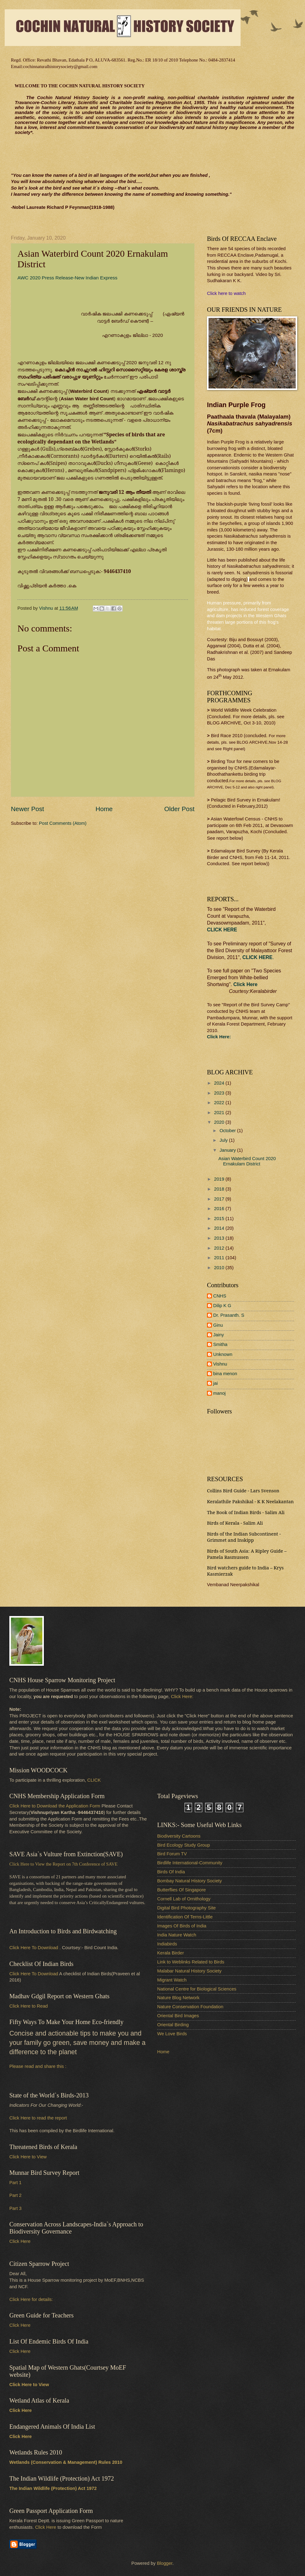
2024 (220, 1083)
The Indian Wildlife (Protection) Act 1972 (53, 2488)
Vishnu (220, 1363)
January (228, 1150)
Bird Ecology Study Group (183, 1845)
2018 (220, 1189)
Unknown (222, 1354)
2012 (220, 1248)
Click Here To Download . (35, 1947)
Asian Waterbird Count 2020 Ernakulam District (247, 1161)
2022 (220, 1102)
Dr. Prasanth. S (228, 1315)
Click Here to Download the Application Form (54, 1805)
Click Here (245, 984)
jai (215, 1383)
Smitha (220, 1344)
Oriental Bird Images (178, 2015)
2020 (220, 1122)
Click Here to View (28, 2156)
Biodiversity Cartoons (178, 1836)
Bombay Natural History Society (189, 1880)
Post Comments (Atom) (63, 823)
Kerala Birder (170, 1952)
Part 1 (15, 2182)
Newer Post (27, 808)
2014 (220, 1228)
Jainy (218, 1334)
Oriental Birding (173, 2024)
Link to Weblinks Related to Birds (190, 1961)
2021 (220, 1112)
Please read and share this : (37, 2066)
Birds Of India (171, 1871)
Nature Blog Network (178, 1997)
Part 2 (15, 2195)
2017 (220, 1198)
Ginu (218, 1325)
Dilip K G (222, 1305)
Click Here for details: (31, 2299)
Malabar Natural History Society (189, 1970)
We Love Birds (172, 2033)
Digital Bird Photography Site (186, 1907)
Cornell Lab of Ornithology (183, 1898)
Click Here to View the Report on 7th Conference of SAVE (63, 1864)
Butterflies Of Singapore (181, 1889)
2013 (220, 1238)
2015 (220, 1218)
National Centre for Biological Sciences (196, 1988)
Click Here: (182, 1696)
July (224, 1140)
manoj (219, 1393)
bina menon (225, 1373)
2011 (220, 1257)
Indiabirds (167, 1943)
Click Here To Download (33, 1973)
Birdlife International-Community (189, 1862)
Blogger (164, 2563)
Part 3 (15, 2208)
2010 (220, 1267)
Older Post (179, 808)
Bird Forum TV (172, 1853)
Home (104, 808)
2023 (220, 1093)
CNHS (219, 1295)
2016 (220, 1208)
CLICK (94, 1780)
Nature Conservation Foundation (190, 2006)
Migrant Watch (171, 1979)
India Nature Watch (176, 1934)
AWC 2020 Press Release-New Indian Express (67, 277)
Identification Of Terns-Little (185, 1916)
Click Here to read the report (38, 2117)
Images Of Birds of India (181, 1925)
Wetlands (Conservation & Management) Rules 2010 (65, 2462)
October (228, 1130)
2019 (220, 1179)
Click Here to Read (28, 2006)
